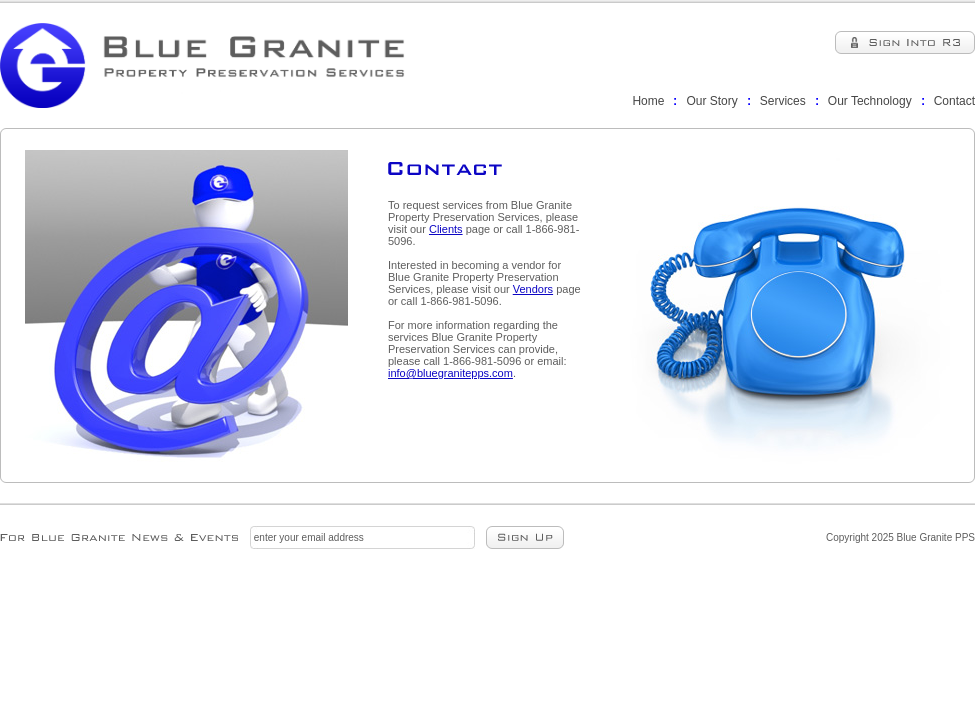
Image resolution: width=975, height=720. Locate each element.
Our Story (711, 101)
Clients (446, 229)
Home (648, 101)
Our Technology (870, 101)
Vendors (533, 289)
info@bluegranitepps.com (450, 373)
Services (783, 101)
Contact (954, 101)
